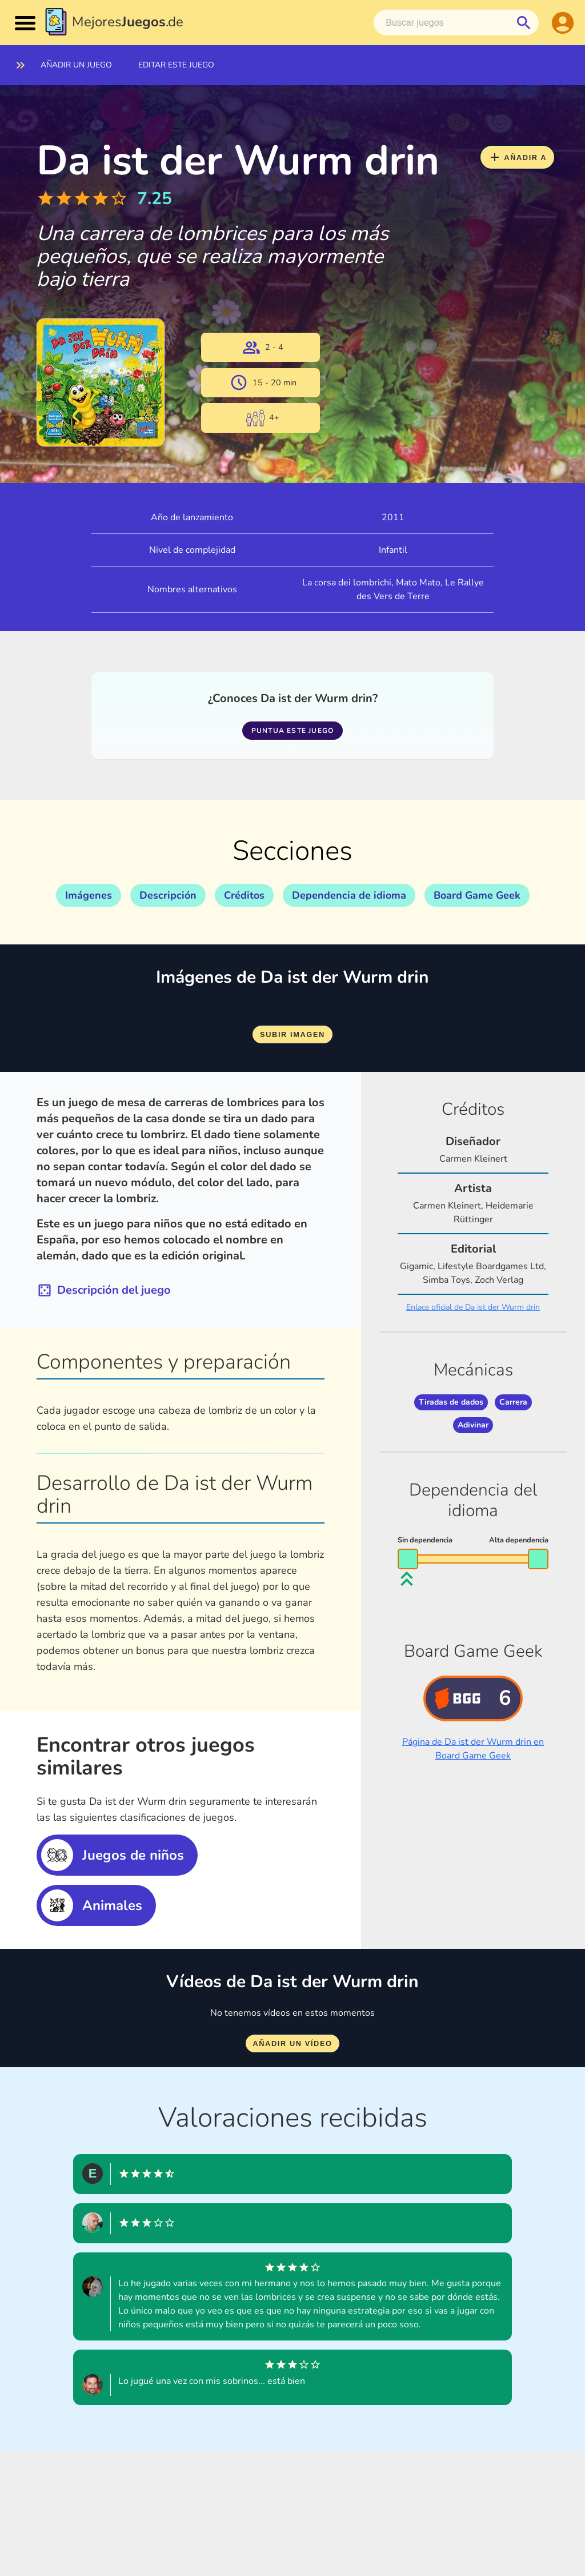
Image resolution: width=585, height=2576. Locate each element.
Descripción (168, 895)
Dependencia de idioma (349, 895)
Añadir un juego (76, 64)
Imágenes (88, 895)
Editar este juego (176, 64)
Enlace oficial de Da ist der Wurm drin (473, 1307)
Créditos (244, 895)
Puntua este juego (292, 730)
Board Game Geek (477, 895)
